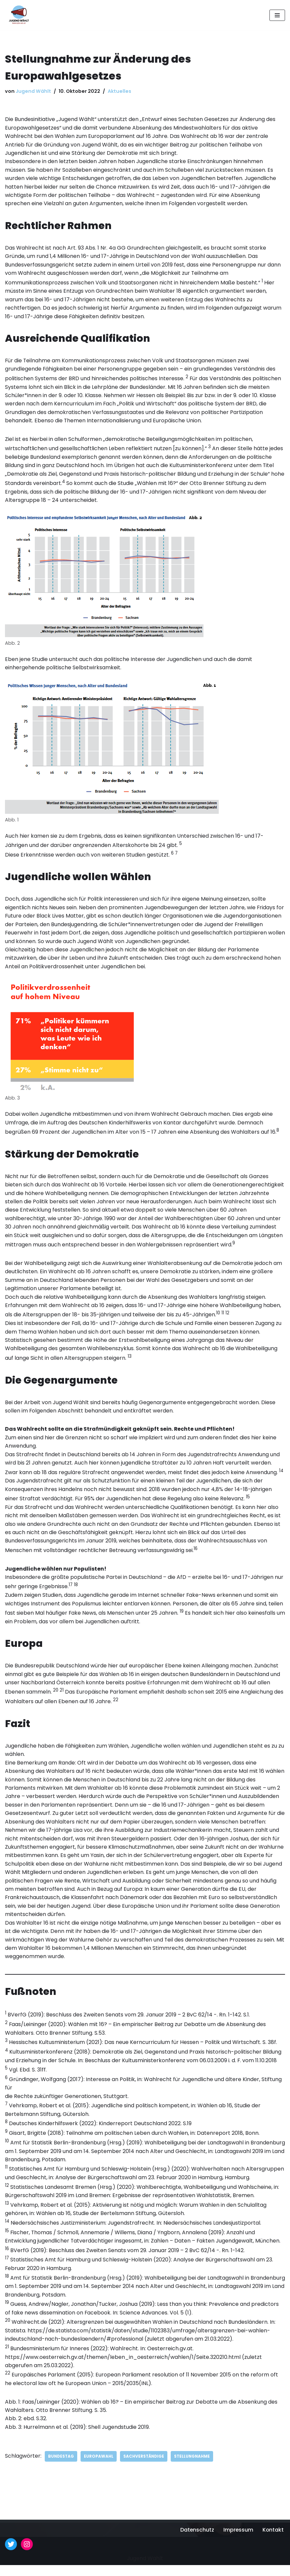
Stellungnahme (194, 2467)
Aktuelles (119, 91)
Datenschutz (196, 2541)
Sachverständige (145, 2467)
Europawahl (99, 2467)
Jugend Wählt (33, 91)
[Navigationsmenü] (277, 15)
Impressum (238, 2541)
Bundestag (61, 2467)
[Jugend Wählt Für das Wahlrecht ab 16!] (17, 15)
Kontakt (273, 2541)
